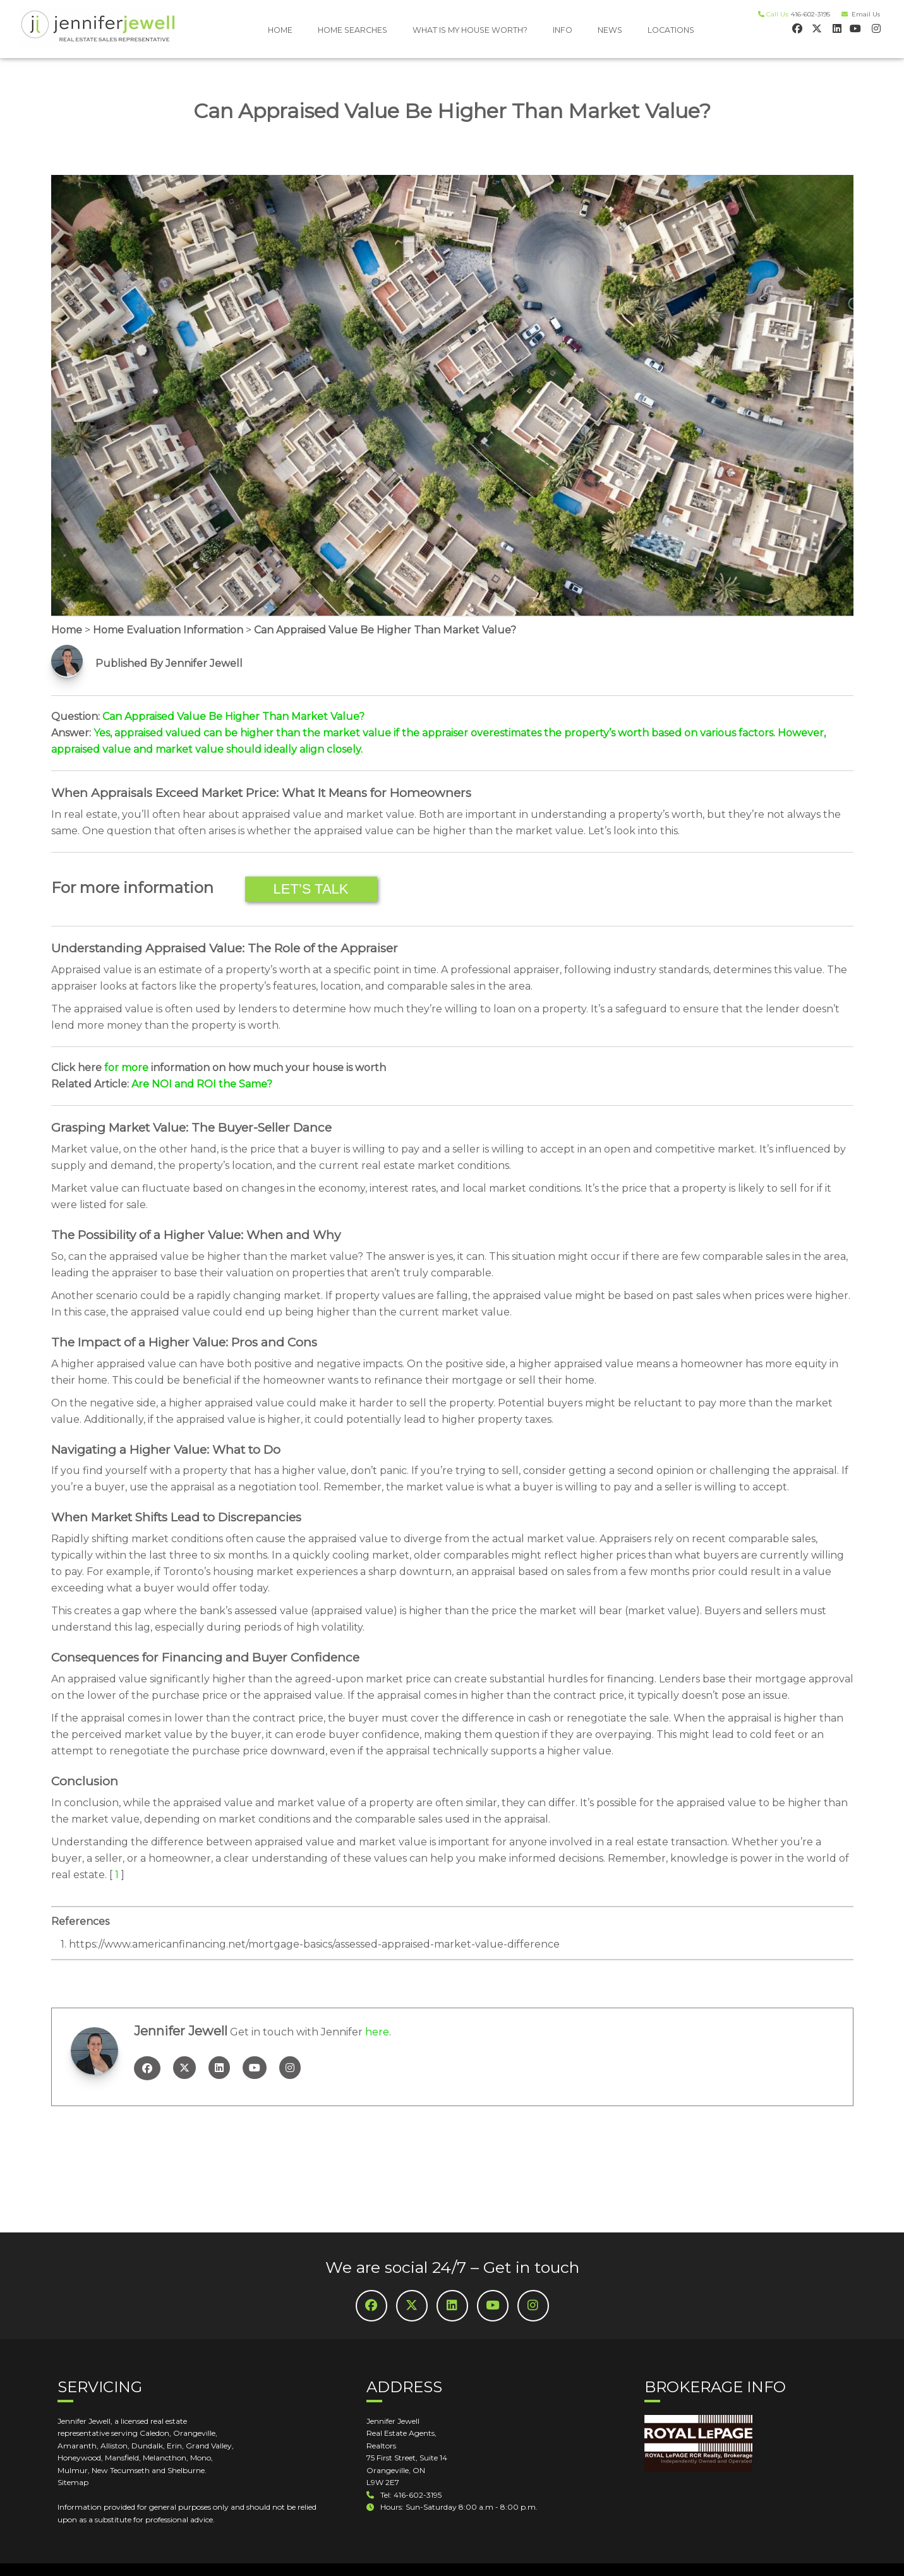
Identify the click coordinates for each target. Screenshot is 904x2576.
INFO (562, 30)
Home (66, 630)
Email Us (864, 14)
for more (126, 1068)
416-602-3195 (810, 14)
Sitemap (72, 2482)
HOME (280, 30)
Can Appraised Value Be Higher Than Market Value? (385, 630)
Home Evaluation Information (168, 630)
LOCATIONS (671, 30)
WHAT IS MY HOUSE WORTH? (470, 30)
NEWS (610, 30)
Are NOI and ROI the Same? (201, 1084)
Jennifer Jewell (180, 2031)
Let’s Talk (311, 889)
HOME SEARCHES (352, 30)
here (377, 2032)
